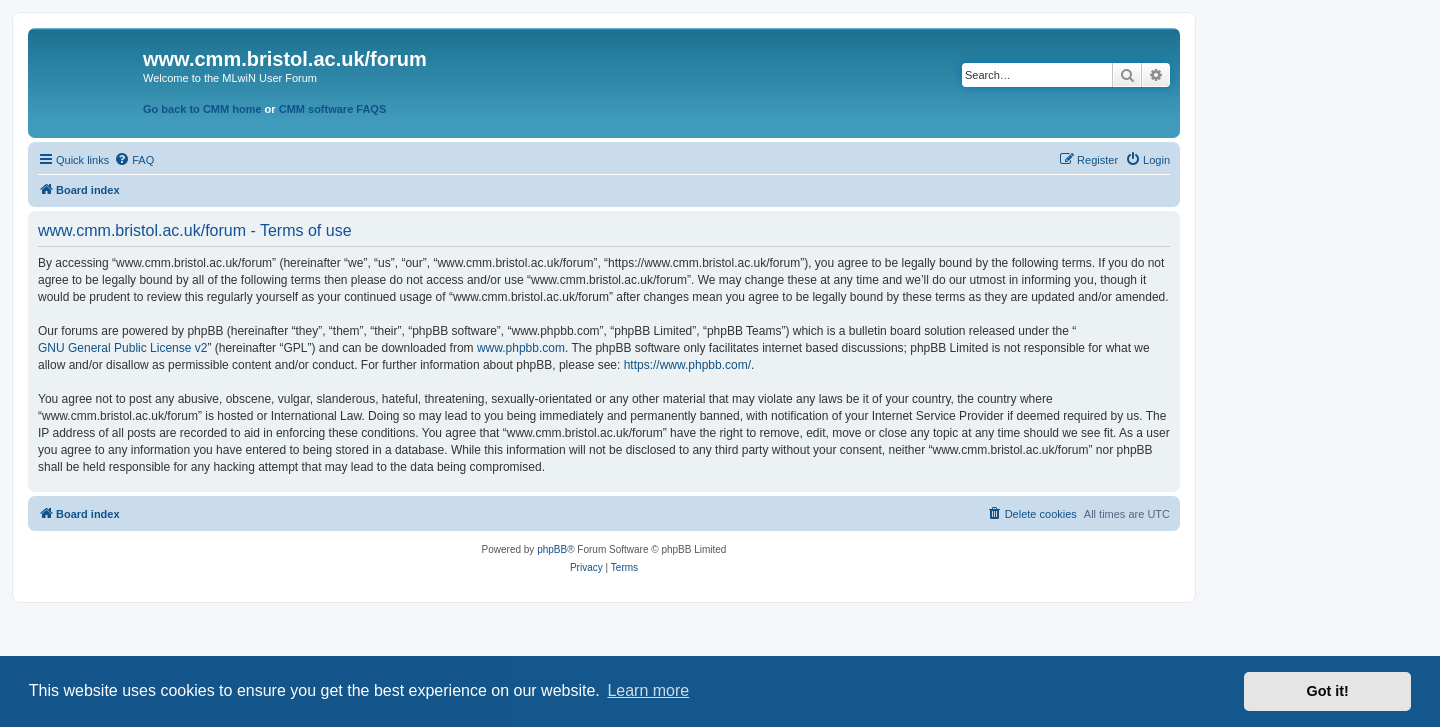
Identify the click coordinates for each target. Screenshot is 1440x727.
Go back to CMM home (202, 109)
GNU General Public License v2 (122, 348)
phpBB (552, 549)
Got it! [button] (1328, 691)
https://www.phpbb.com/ (687, 365)
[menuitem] (134, 160)
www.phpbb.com (521, 348)
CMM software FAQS (333, 109)
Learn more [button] (648, 690)
